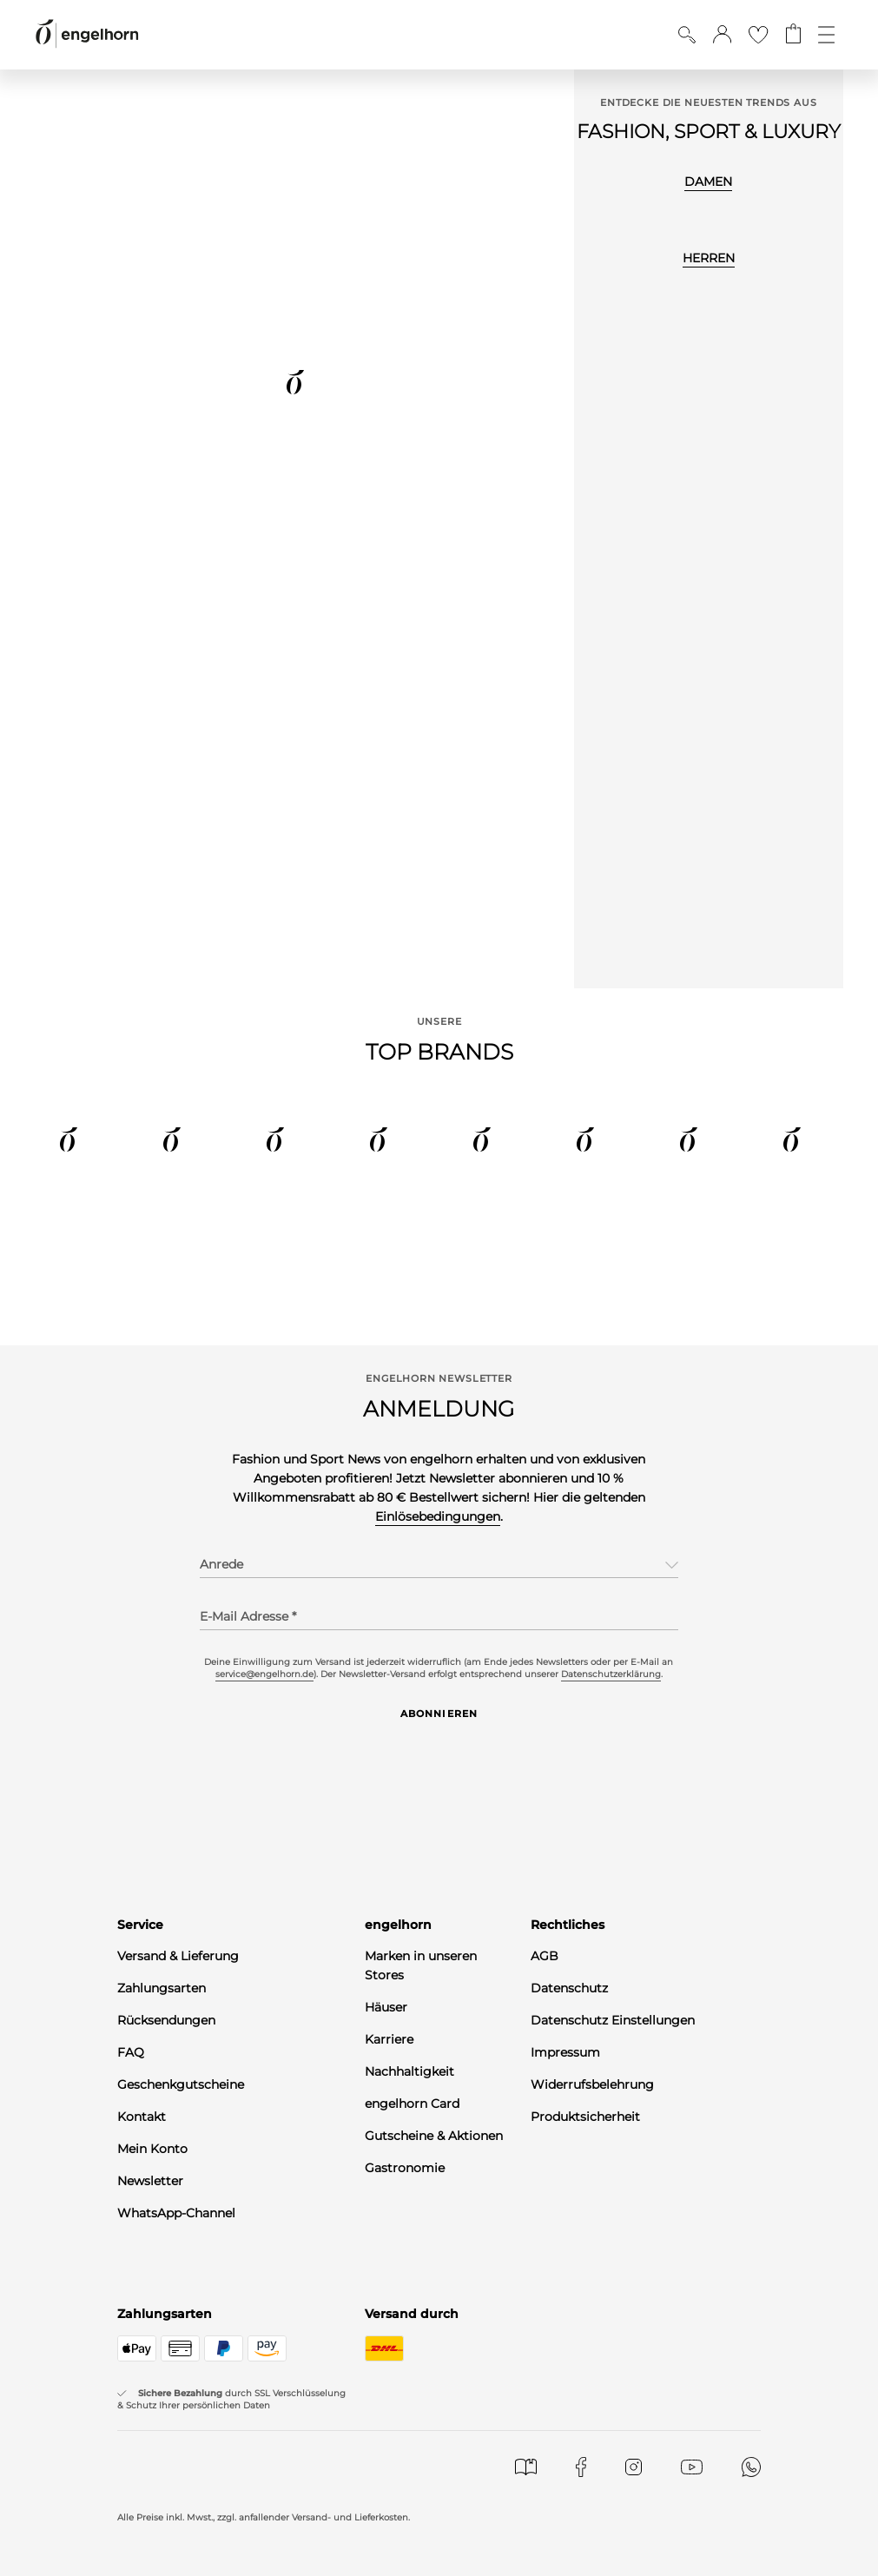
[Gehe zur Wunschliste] (758, 34)
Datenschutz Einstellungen (613, 2020)
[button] (722, 34)
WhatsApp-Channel (176, 2213)
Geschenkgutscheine (180, 2084)
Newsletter (150, 2181)
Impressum (565, 2052)
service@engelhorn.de (264, 1674)
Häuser (386, 2007)
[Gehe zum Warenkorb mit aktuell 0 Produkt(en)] (793, 34)
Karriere (389, 2039)
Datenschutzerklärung (611, 1674)
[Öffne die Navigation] (826, 34)
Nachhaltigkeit (409, 2071)
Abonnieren (439, 1713)
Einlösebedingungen (437, 1516)
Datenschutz (569, 1988)
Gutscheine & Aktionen (434, 2135)
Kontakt (141, 2116)
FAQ (130, 2052)
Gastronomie (405, 2168)
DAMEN (708, 181)
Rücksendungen (166, 2020)
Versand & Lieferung (178, 1956)
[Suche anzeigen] (687, 34)
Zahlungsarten (161, 1988)
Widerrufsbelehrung (592, 2084)
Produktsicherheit (585, 2116)
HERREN (709, 258)
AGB (544, 1956)
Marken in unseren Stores (421, 1965)
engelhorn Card (412, 2103)
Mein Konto (152, 2149)
